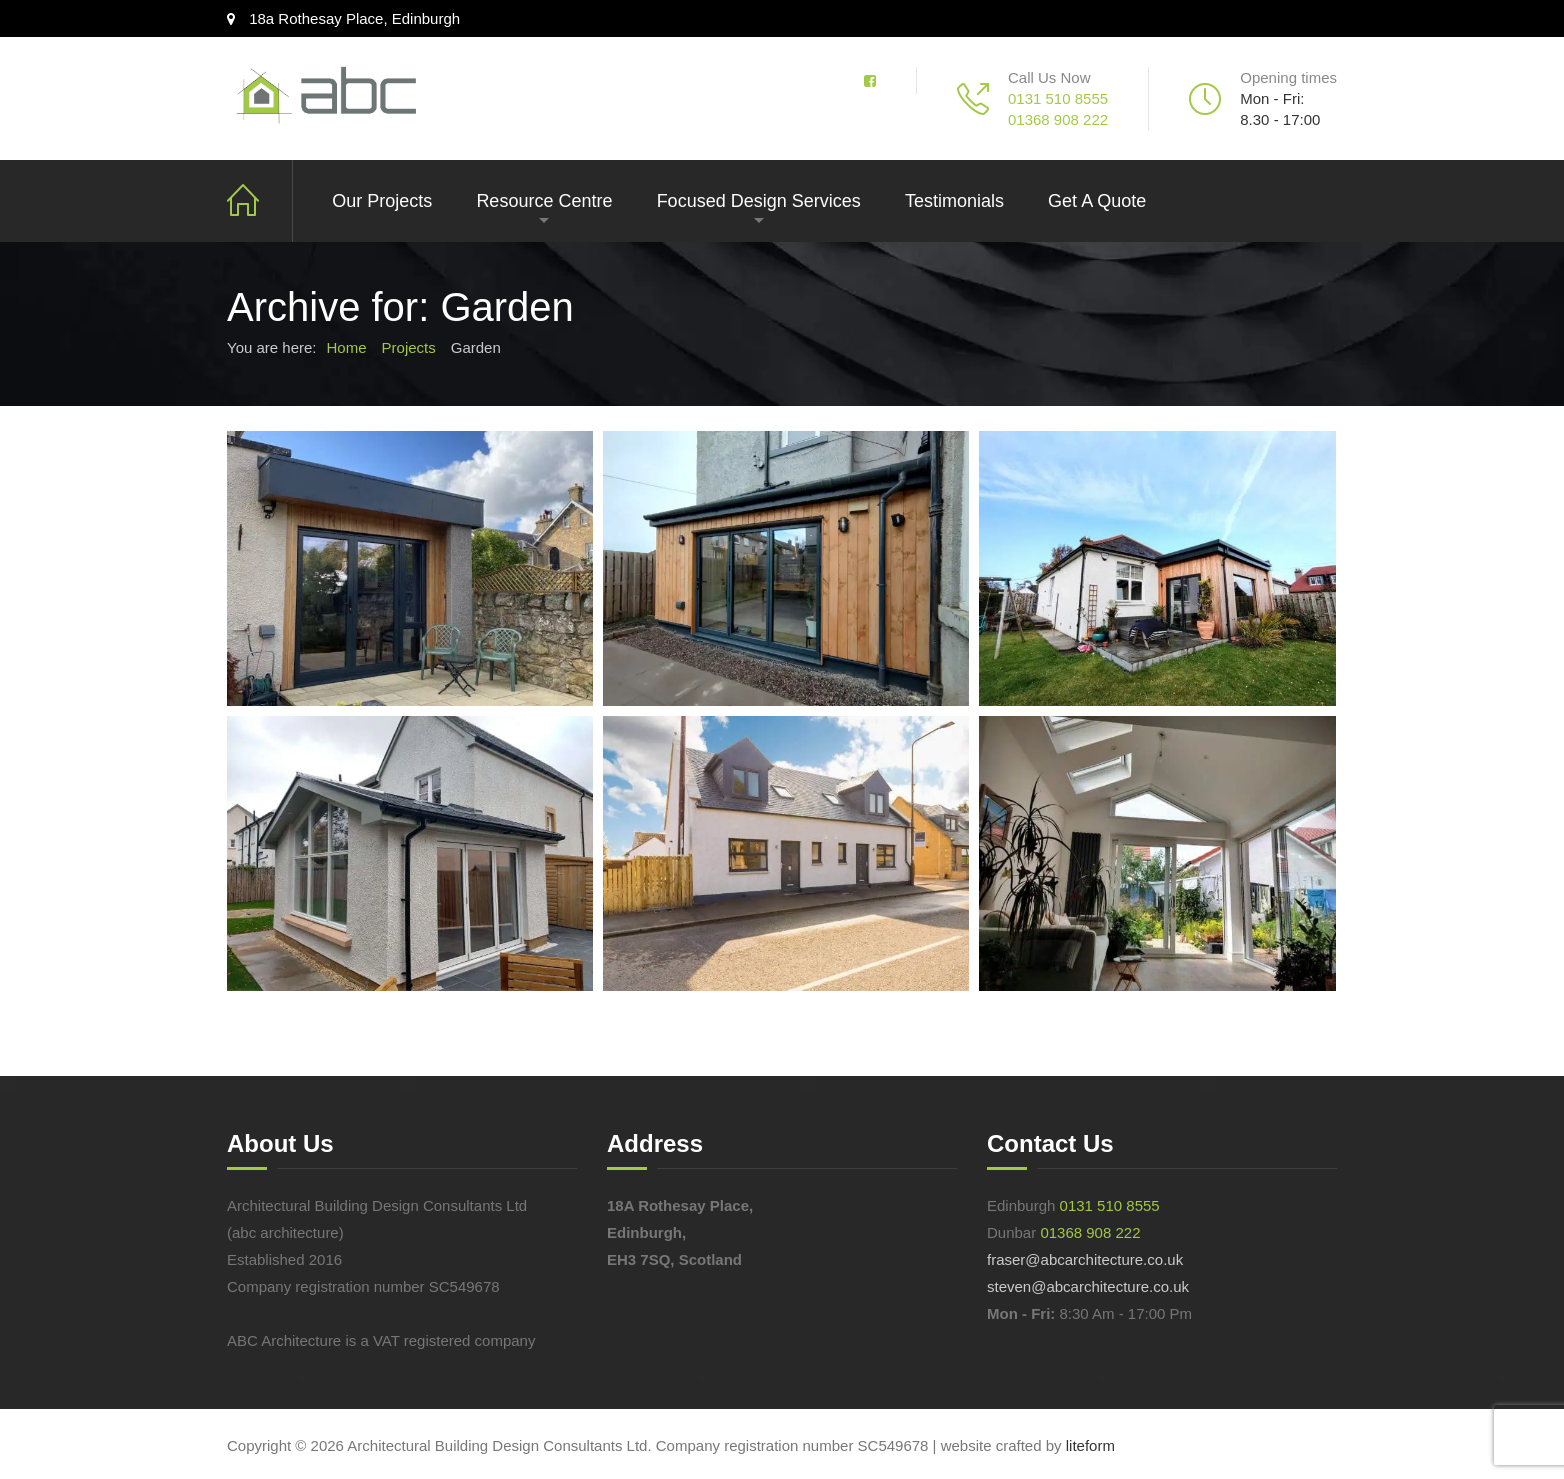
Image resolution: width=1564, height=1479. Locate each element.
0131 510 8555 (1058, 98)
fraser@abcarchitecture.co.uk (1085, 1259)
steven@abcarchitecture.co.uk (1088, 1286)
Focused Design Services (759, 201)
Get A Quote (1097, 201)
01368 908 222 (1058, 119)
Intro (260, 201)
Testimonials (954, 201)
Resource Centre (544, 201)
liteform (1090, 1445)
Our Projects (382, 201)
